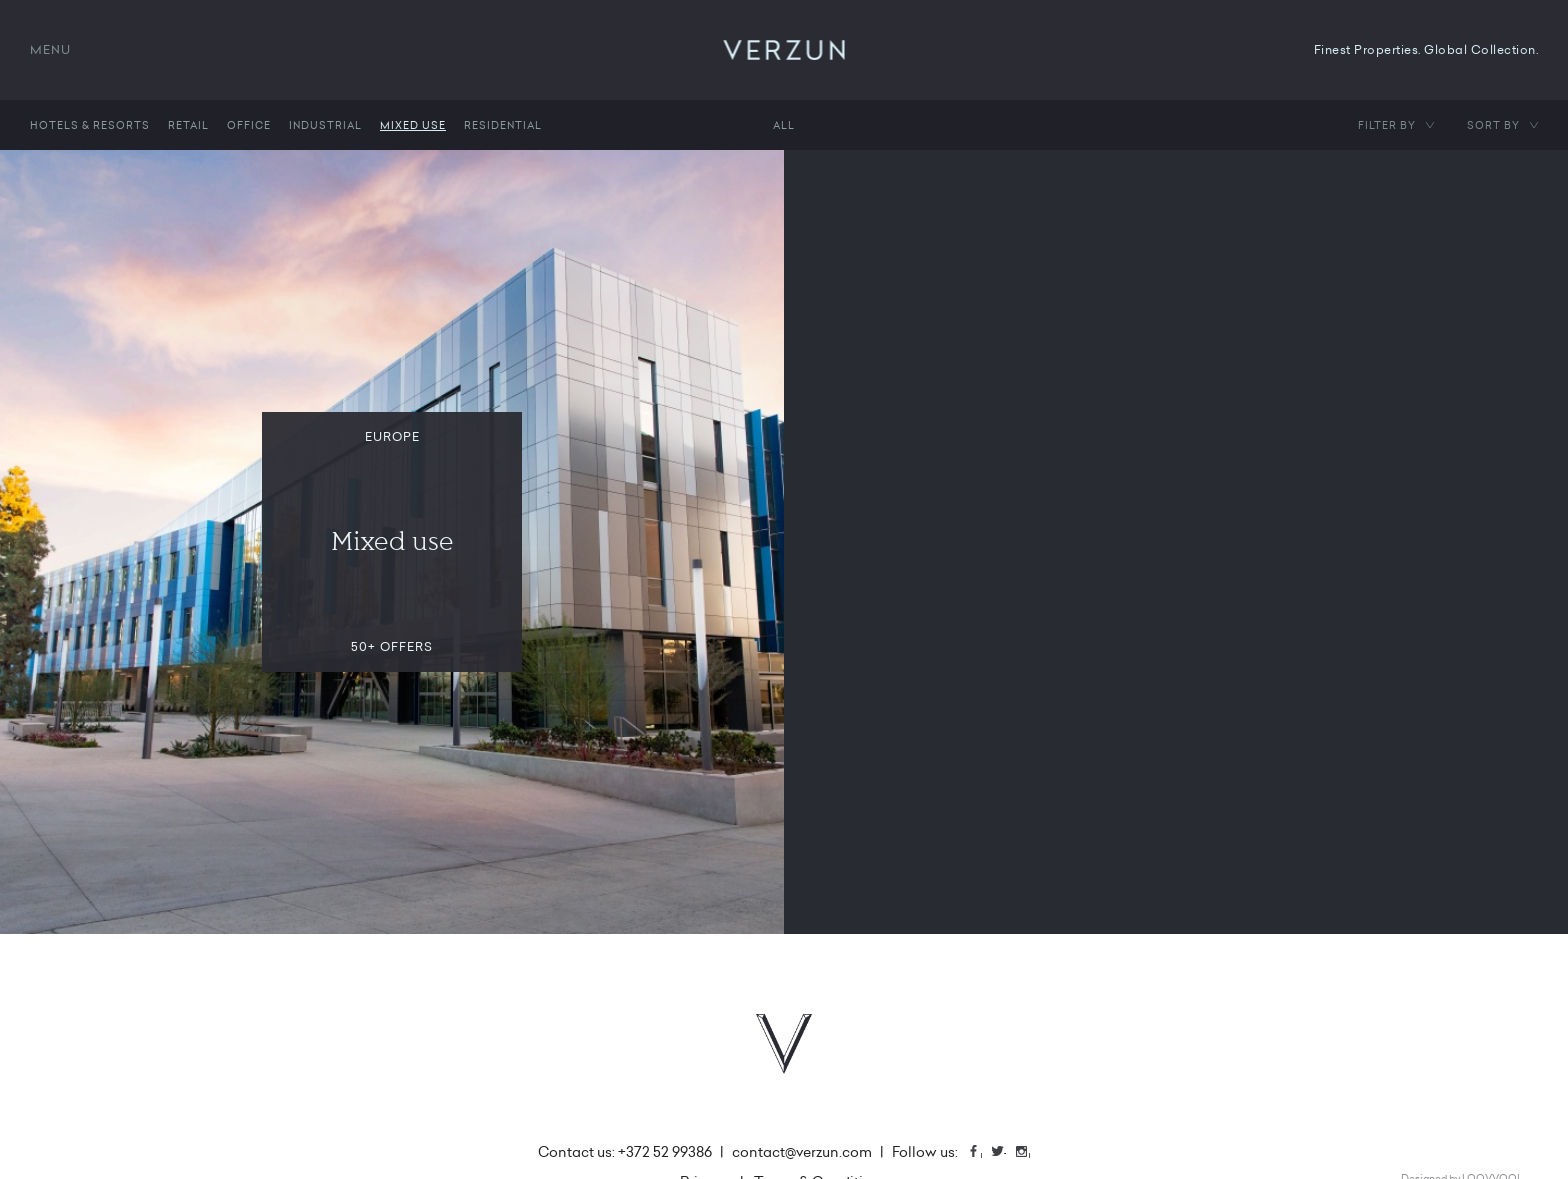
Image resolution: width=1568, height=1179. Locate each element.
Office (249, 125)
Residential (503, 125)
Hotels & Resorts (90, 125)
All (784, 125)
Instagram (1029, 1153)
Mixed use (413, 125)
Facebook (981, 1153)
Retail (188, 125)
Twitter (1005, 1153)
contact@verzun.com (802, 1152)
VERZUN (784, 50)
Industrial (325, 125)
